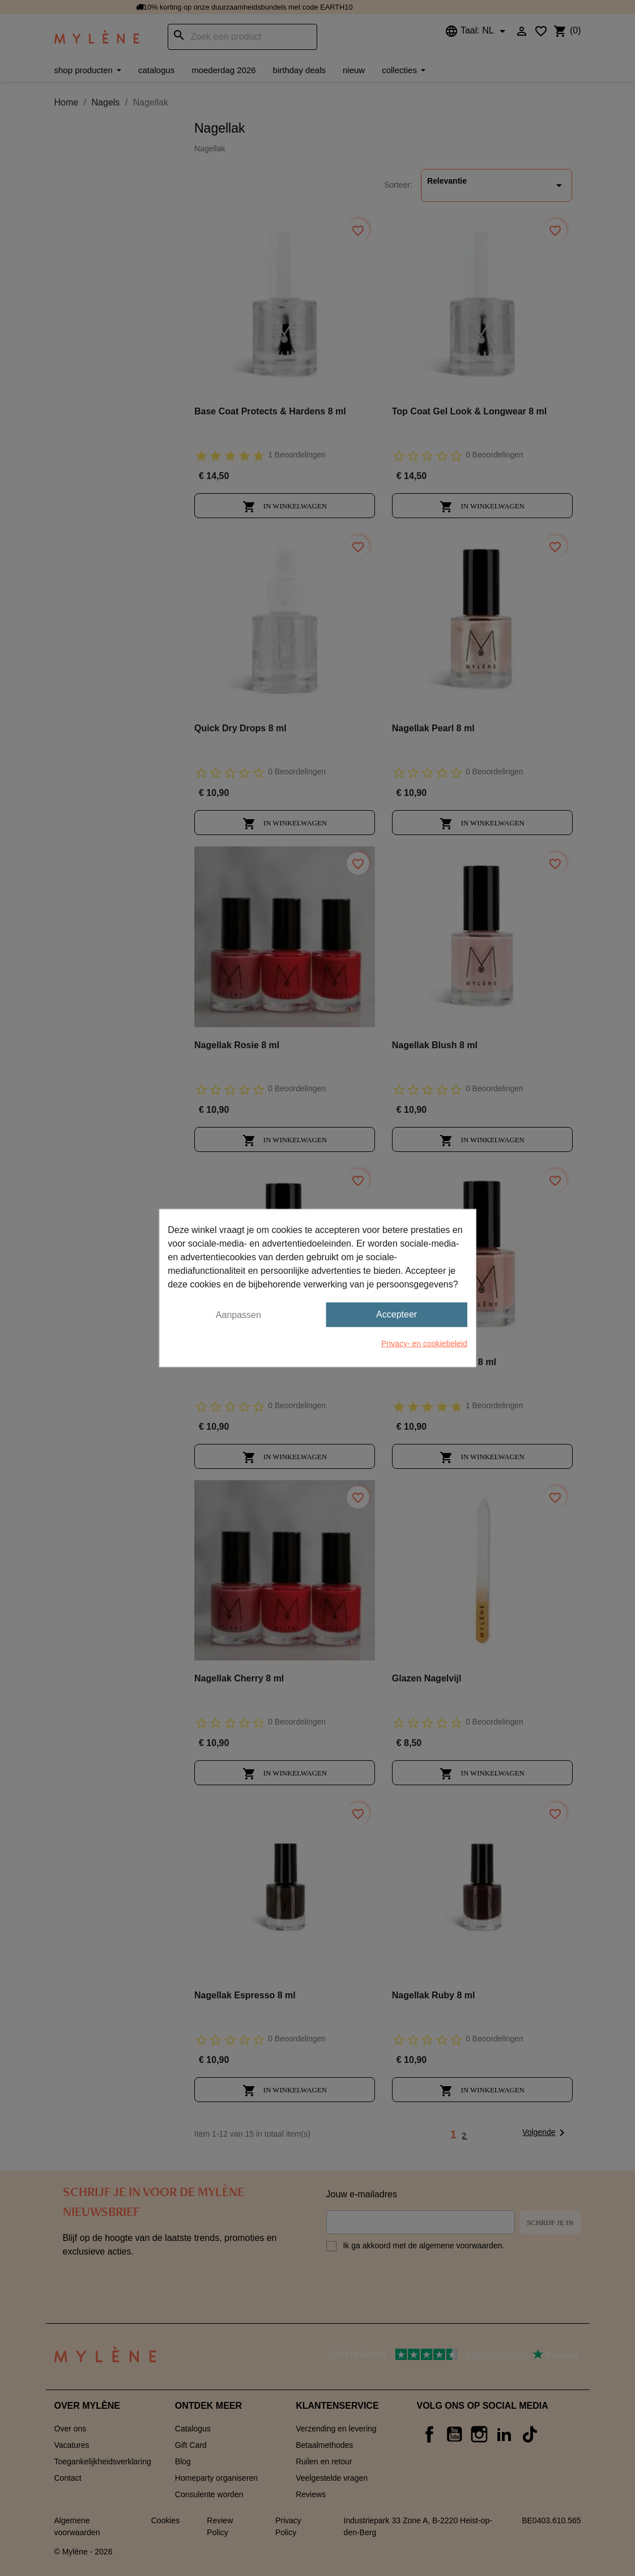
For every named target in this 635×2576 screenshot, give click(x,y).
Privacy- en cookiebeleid (424, 1343)
